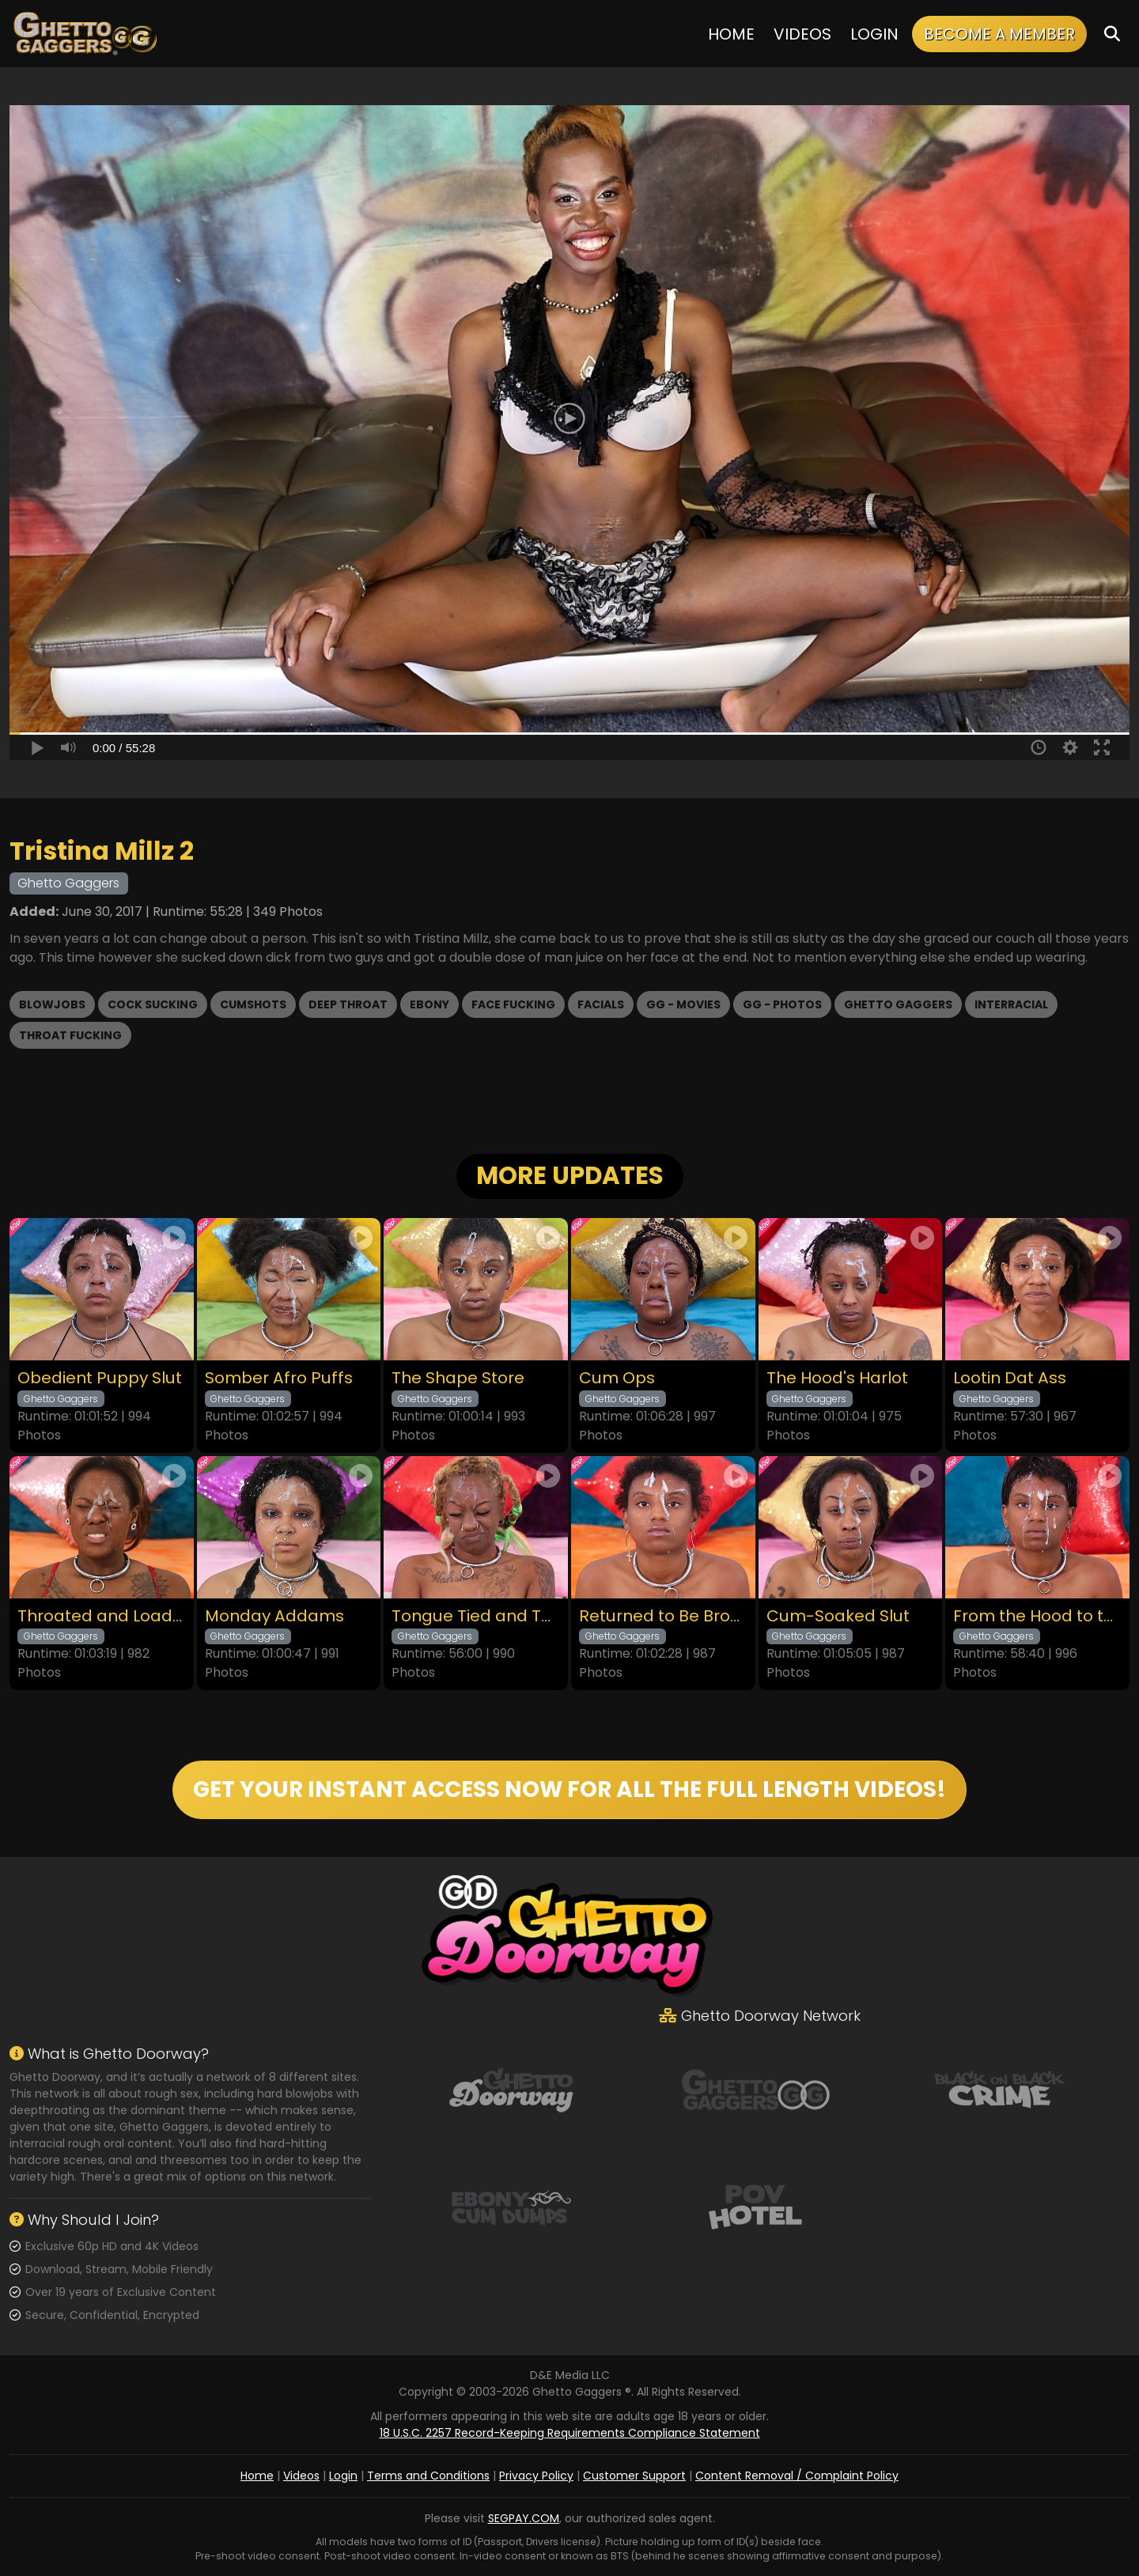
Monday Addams (274, 1616)
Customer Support (634, 2475)
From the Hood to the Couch (1037, 1616)
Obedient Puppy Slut (99, 1378)
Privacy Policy (536, 2475)
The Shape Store (458, 1378)
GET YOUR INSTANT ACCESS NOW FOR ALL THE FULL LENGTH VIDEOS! (569, 1789)
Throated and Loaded (101, 1616)
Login (874, 34)
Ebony (429, 1004)
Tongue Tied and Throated (476, 1616)
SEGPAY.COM (523, 2518)
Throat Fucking (70, 1035)
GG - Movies (683, 1004)
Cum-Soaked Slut (838, 1616)
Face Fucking (513, 1004)
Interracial (1011, 1004)
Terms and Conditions (428, 2475)
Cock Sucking (153, 1004)
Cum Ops (617, 1378)
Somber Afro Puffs (279, 1378)
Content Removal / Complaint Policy (797, 2475)
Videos (802, 34)
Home (731, 34)
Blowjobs (52, 1004)
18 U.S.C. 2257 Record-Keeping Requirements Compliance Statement (570, 2433)
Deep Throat (348, 1004)
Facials (600, 1004)
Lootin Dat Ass (1009, 1378)
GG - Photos (782, 1004)
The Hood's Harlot (837, 1378)
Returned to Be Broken (663, 1616)
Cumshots (253, 1004)
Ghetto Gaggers (898, 1004)
